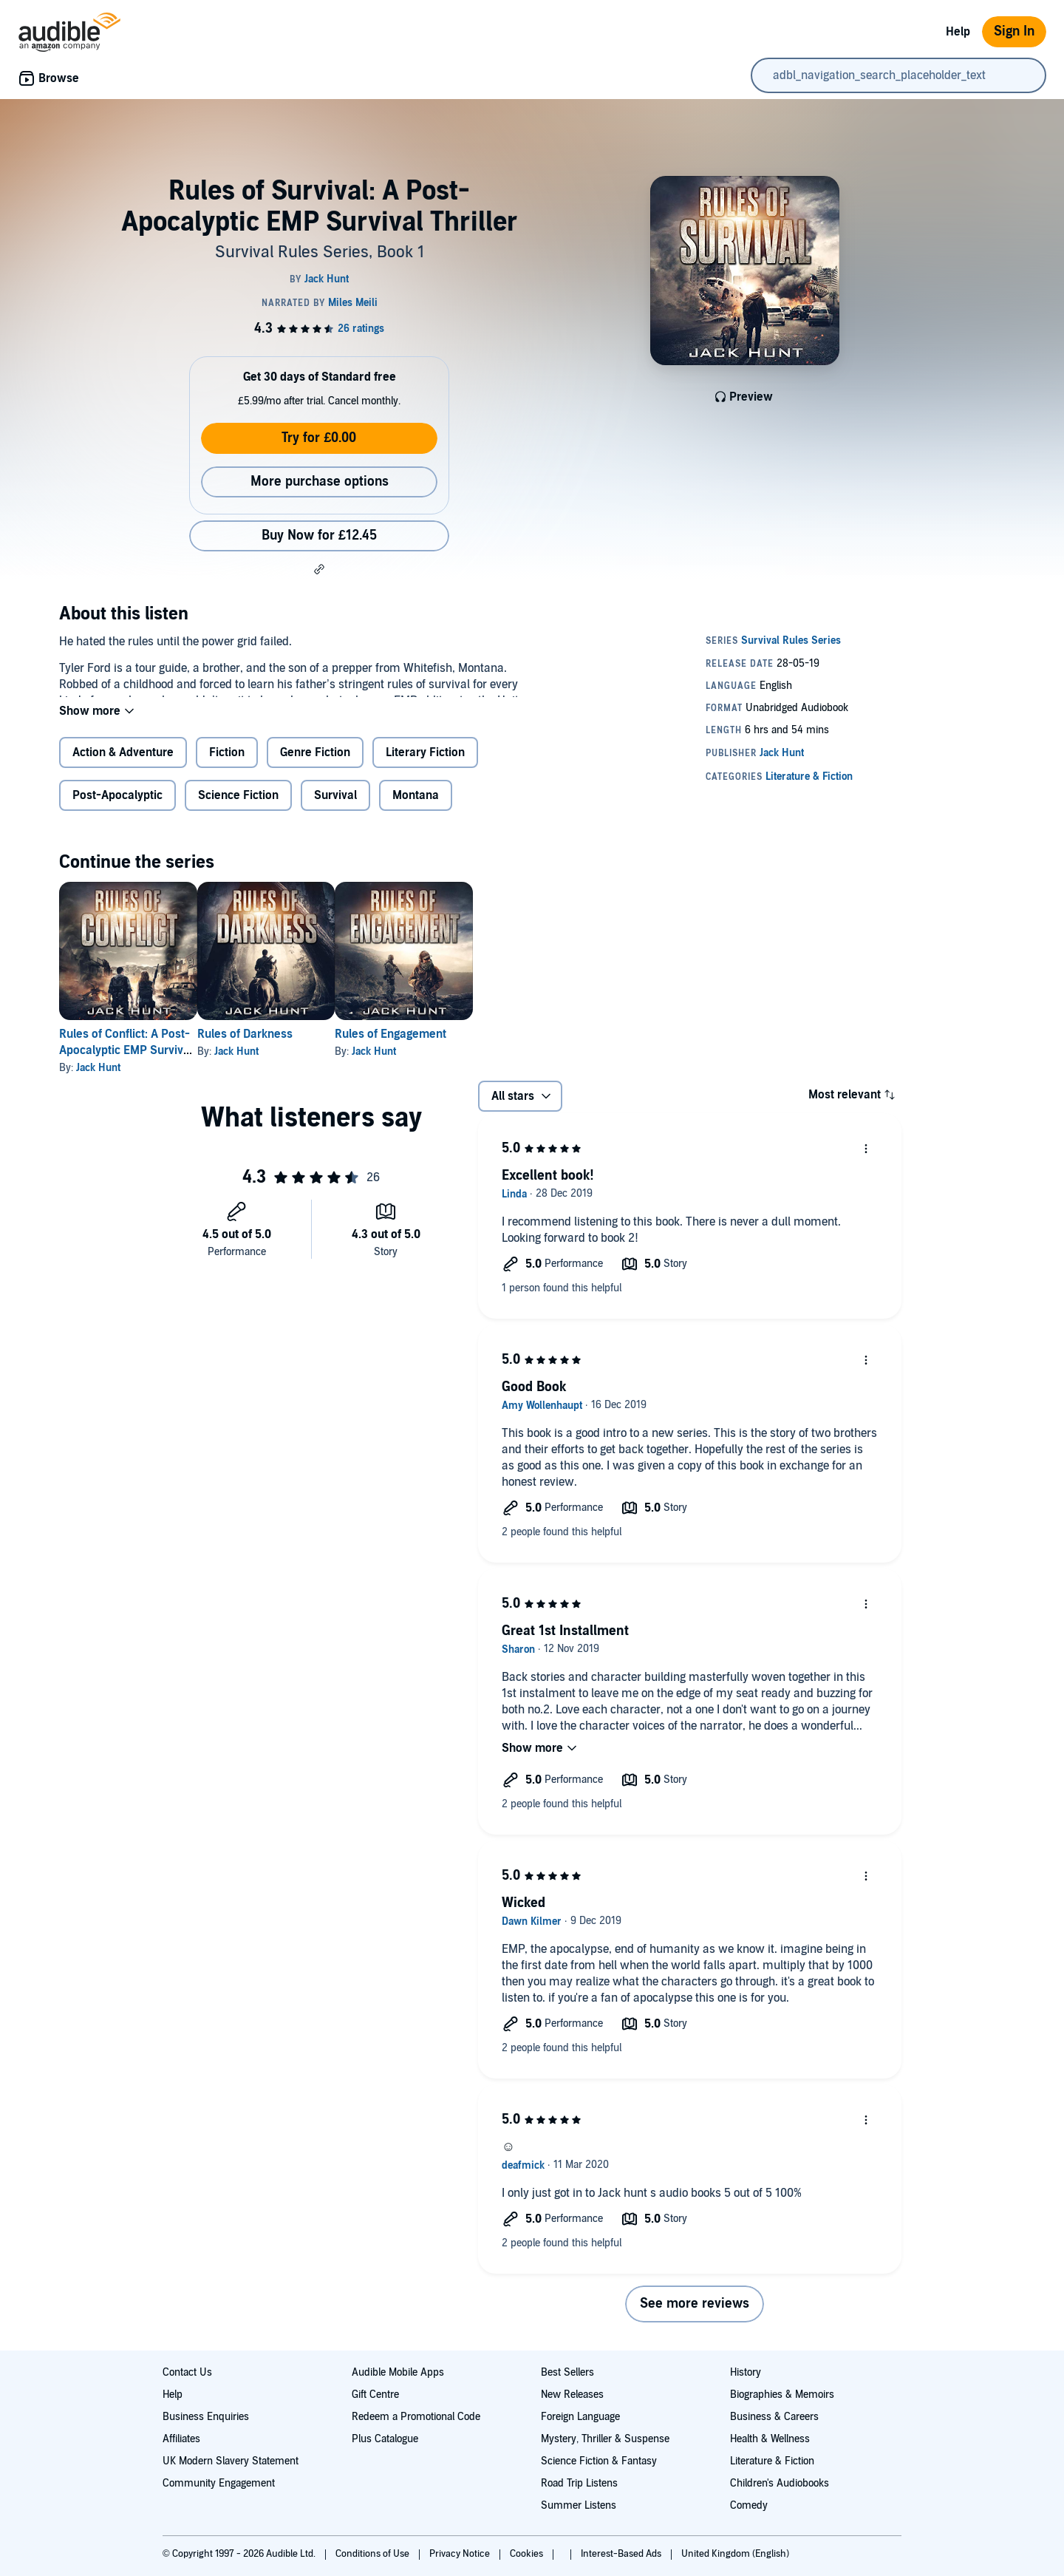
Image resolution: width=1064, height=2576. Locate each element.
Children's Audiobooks (779, 2483)
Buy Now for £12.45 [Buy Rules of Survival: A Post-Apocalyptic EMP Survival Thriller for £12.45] (319, 535)
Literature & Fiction (772, 2461)
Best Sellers (567, 2372)
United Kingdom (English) (735, 2554)
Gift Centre (375, 2394)
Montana (415, 807)
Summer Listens (578, 2505)
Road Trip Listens (579, 2483)
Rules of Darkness (268, 1046)
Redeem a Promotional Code (416, 2416)
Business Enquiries (206, 2416)
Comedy (749, 2505)
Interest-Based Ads (622, 2554)
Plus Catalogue (385, 2439)
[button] (319, 569)
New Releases (572, 2394)
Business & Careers (774, 2416)
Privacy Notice (460, 2554)
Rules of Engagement (438, 1046)
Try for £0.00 (319, 438)
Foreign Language (580, 2416)
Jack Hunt (98, 1079)
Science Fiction (238, 807)
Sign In (1014, 31)
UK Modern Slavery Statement (231, 2461)
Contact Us (187, 2372)
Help (958, 31)
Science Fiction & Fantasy (599, 2461)
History (745, 2372)
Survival (335, 807)
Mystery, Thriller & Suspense (605, 2439)
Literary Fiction (425, 764)
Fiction (227, 764)
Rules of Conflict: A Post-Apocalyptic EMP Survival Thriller (126, 1062)
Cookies (527, 2554)
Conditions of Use (373, 2554)
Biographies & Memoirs (782, 2394)
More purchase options (319, 481)
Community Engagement (219, 2483)
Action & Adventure (123, 764)
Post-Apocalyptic (117, 807)
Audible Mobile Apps (398, 2372)
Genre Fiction (315, 764)
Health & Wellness (770, 2439)
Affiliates (181, 2439)
